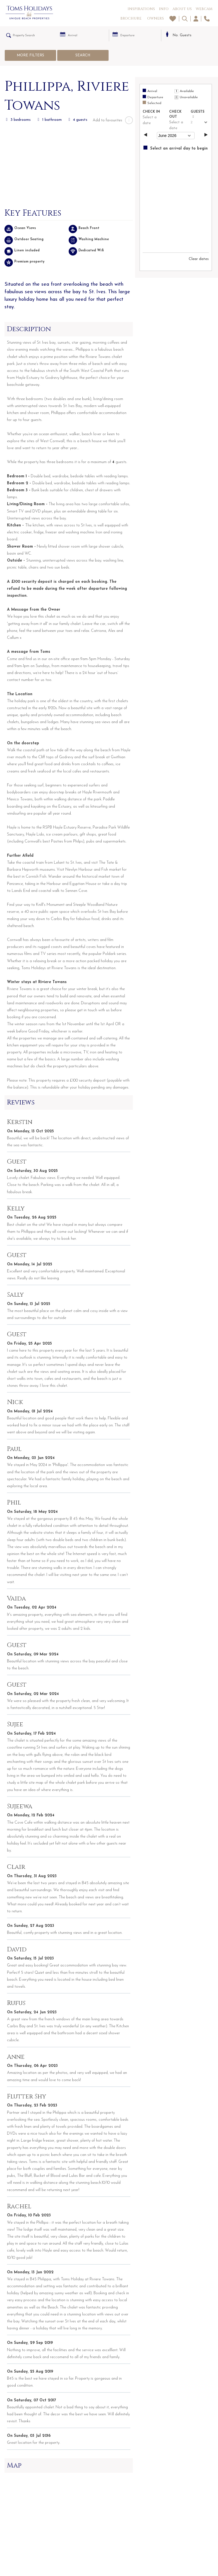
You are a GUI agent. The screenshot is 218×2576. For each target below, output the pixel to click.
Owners (155, 18)
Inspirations (141, 8)
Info (164, 8)
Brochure (131, 18)
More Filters (30, 55)
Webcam (204, 8)
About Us (182, 8)
